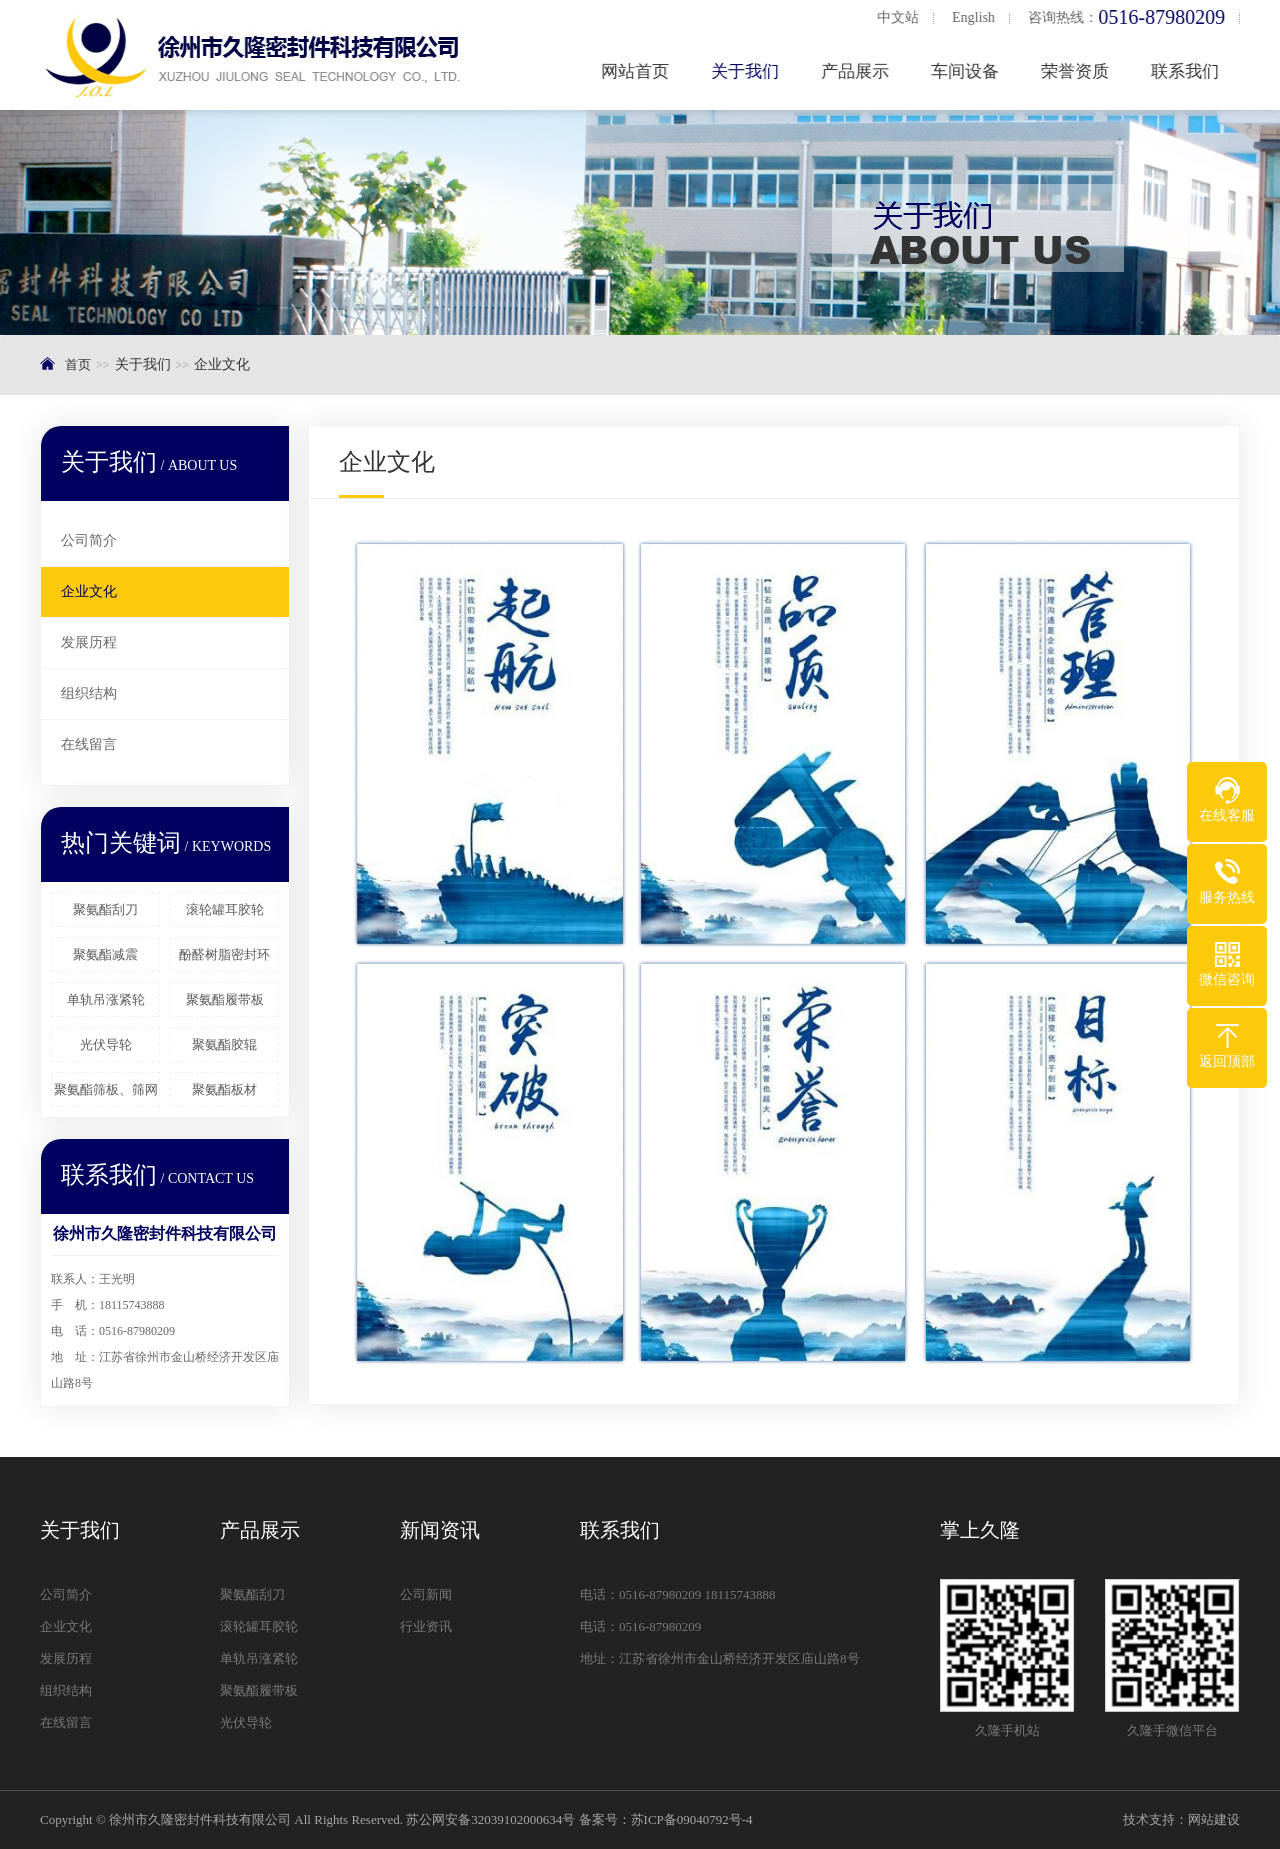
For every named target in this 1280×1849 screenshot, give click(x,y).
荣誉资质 (1080, 71)
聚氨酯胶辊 (224, 1044)
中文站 (902, 17)
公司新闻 (426, 1594)
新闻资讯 (440, 1530)
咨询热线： (1131, 17)
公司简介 (89, 540)
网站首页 (640, 71)
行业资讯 (426, 1626)
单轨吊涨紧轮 (106, 999)
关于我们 (750, 71)
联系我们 (1190, 71)
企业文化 (89, 591)
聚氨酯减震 (105, 954)
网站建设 (1214, 1819)
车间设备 (970, 71)
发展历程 (89, 642)
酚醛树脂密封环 (224, 954)
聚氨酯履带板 (225, 999)
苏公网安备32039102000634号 (490, 1819)
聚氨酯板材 (224, 1089)
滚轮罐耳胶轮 (225, 909)
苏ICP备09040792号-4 (692, 1819)
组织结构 (89, 693)
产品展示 (860, 71)
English (978, 17)
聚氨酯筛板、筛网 (106, 1089)
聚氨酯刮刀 (105, 909)
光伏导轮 (106, 1044)
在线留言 (89, 744)
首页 (78, 364)
